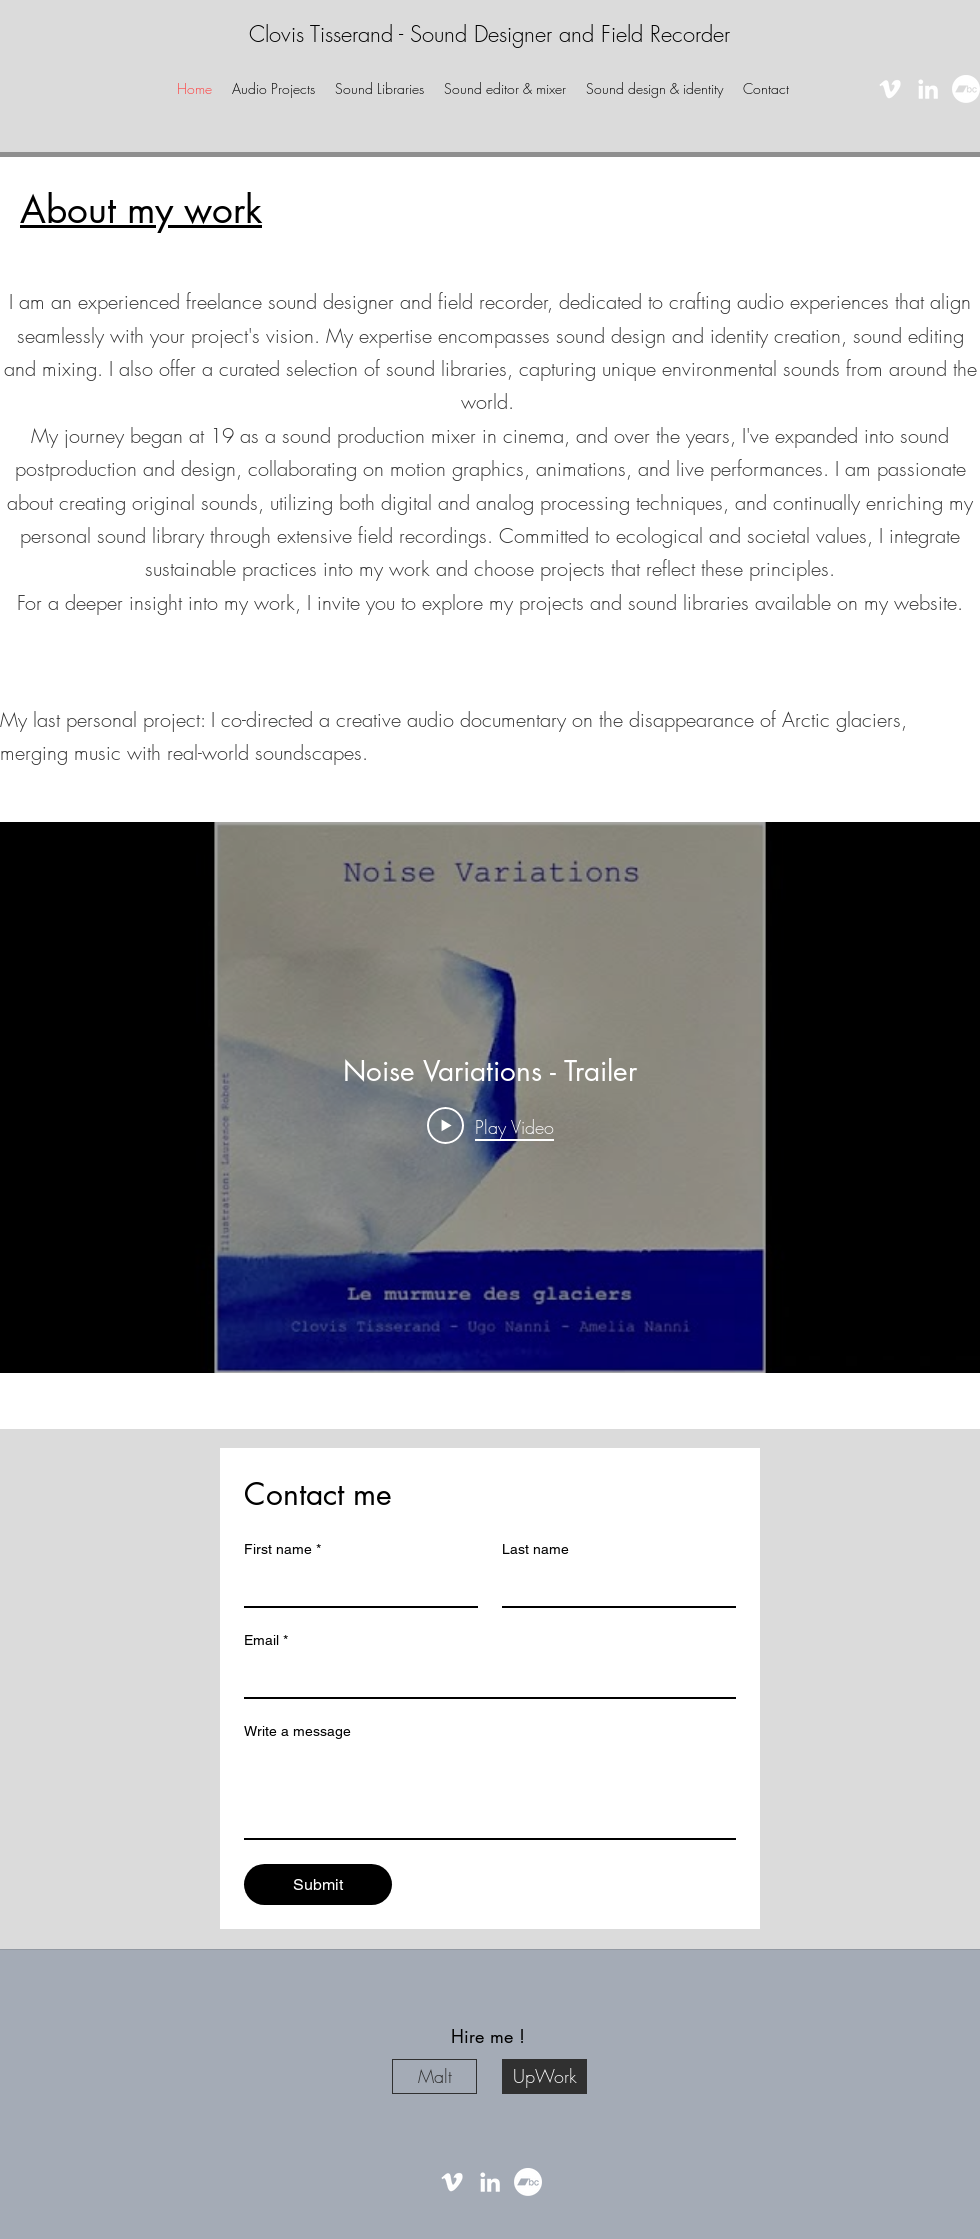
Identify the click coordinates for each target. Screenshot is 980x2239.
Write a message (297, 1731)
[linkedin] (928, 89)
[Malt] (434, 2076)
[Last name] (613, 1586)
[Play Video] (490, 1125)
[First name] (355, 1586)
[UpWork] (544, 2076)
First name (282, 1549)
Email (266, 1640)
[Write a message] (490, 1793)
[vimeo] (890, 89)
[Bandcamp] (966, 89)
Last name (535, 1549)
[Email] (484, 1677)
